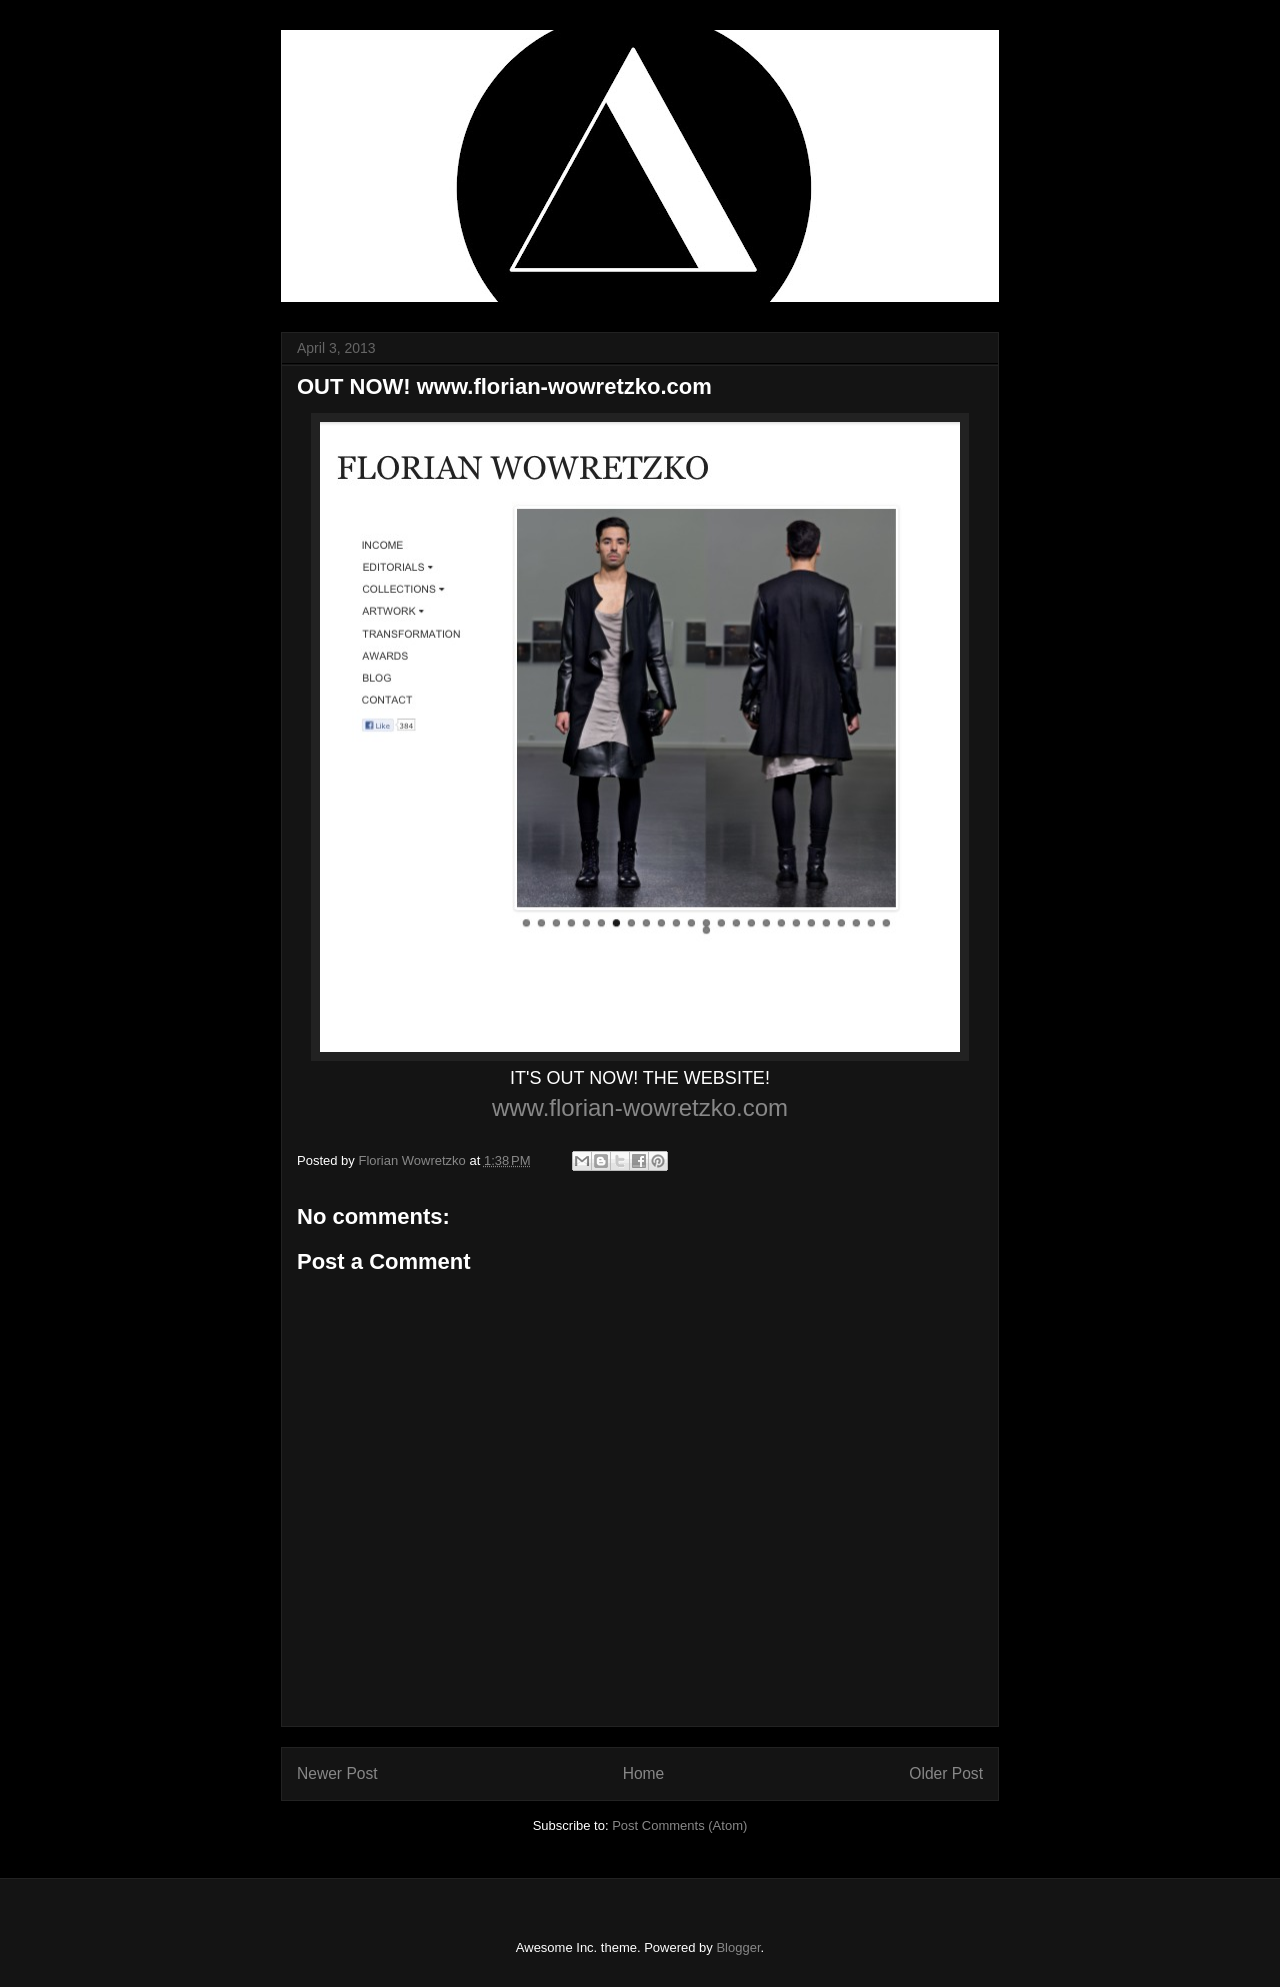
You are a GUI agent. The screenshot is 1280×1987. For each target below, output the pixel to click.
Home (644, 1773)
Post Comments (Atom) (679, 1825)
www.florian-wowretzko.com (640, 1107)
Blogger (738, 1947)
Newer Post (337, 1773)
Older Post (946, 1773)
